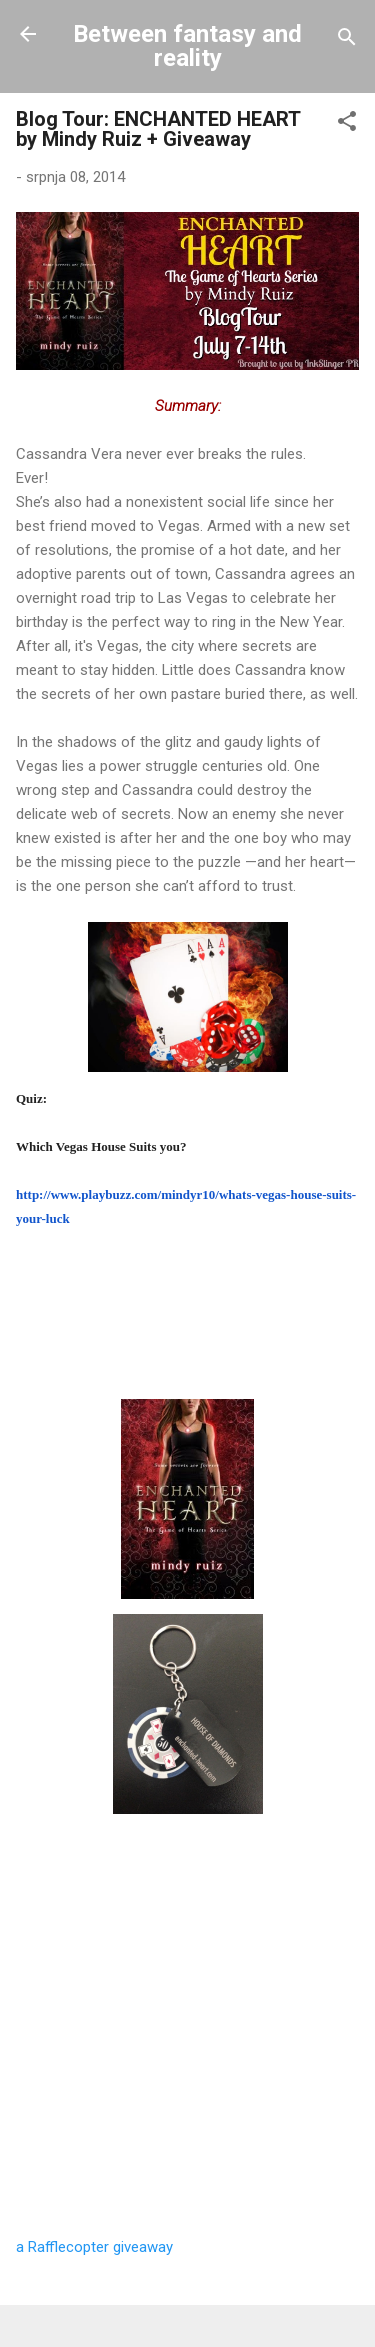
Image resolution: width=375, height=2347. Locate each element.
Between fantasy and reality (187, 46)
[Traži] (347, 40)
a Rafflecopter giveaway (94, 2247)
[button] (347, 124)
